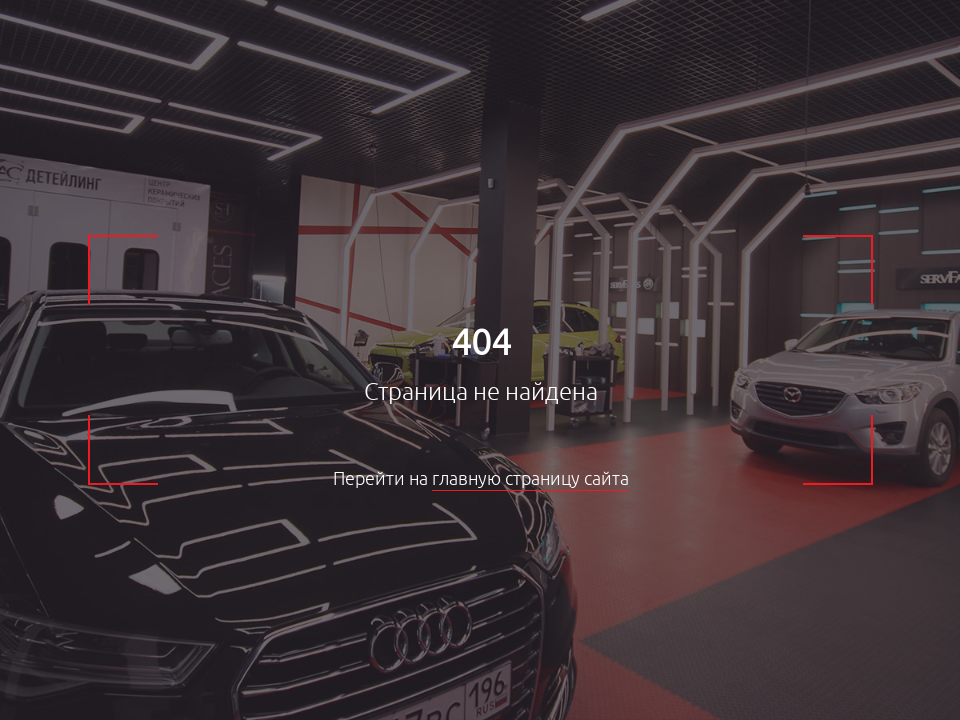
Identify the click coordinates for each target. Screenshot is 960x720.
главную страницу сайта (530, 479)
